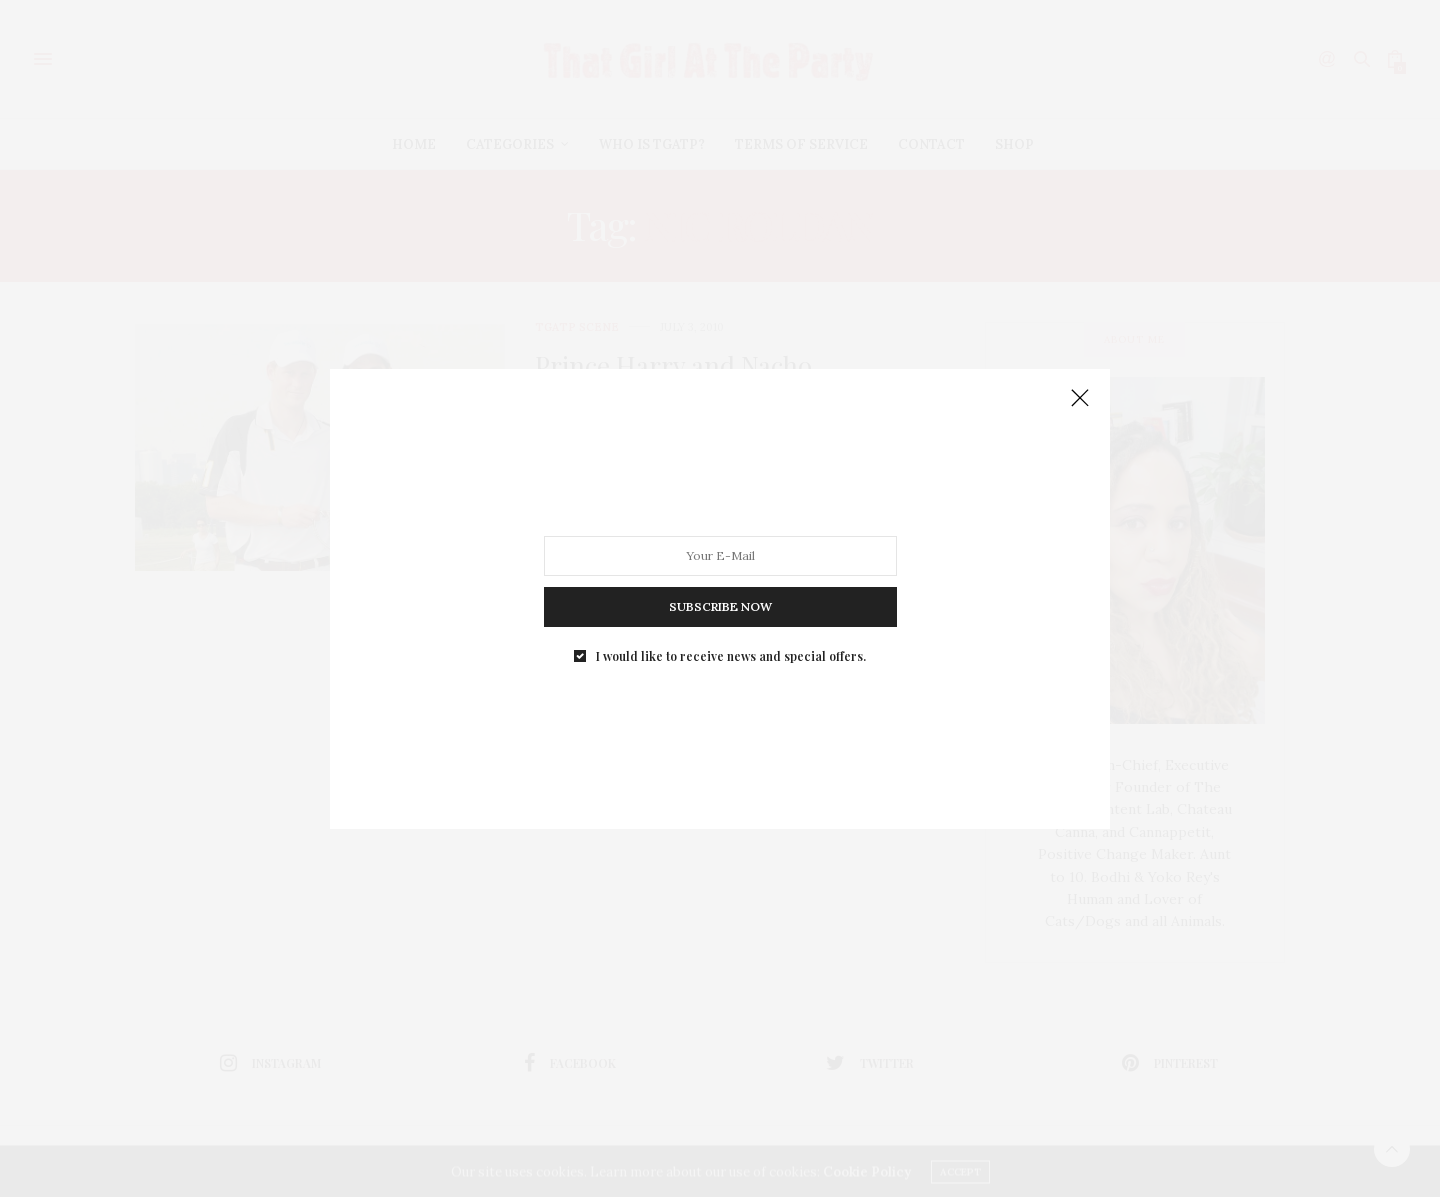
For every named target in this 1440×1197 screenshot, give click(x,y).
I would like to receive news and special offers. (731, 655)
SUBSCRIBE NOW (720, 605)
